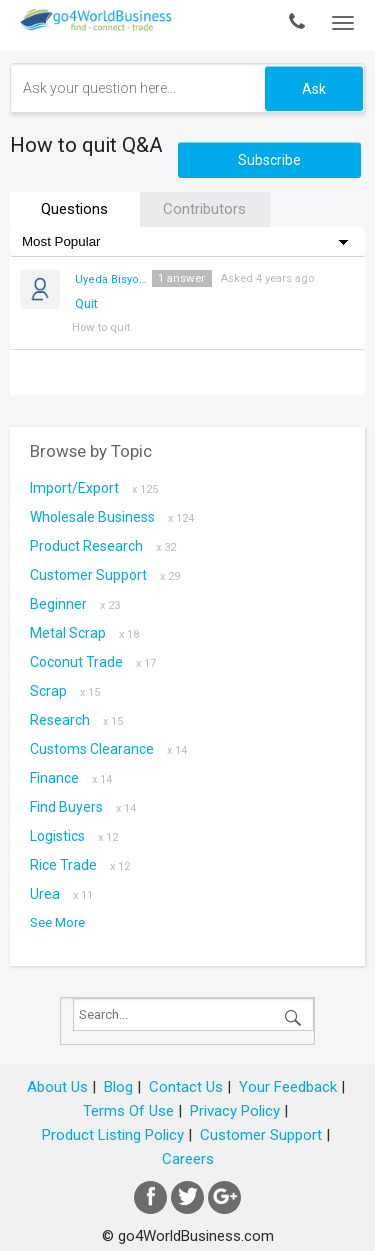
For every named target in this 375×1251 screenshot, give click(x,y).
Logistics (74, 836)
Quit (86, 303)
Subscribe (269, 160)
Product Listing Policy (113, 1135)
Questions (74, 209)
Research (76, 720)
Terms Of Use (128, 1111)
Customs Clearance (108, 749)
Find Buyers (83, 807)
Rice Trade (80, 865)
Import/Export (94, 488)
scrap (65, 691)
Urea (61, 894)
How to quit (101, 327)
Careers (188, 1159)
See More (57, 922)
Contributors (204, 209)
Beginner (75, 604)
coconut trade (93, 662)
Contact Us (186, 1087)
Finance (71, 778)
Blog (118, 1087)
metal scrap (84, 633)
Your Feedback (288, 1087)
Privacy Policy (235, 1111)
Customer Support (105, 575)
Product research (103, 546)
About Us (57, 1087)
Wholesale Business (112, 517)
